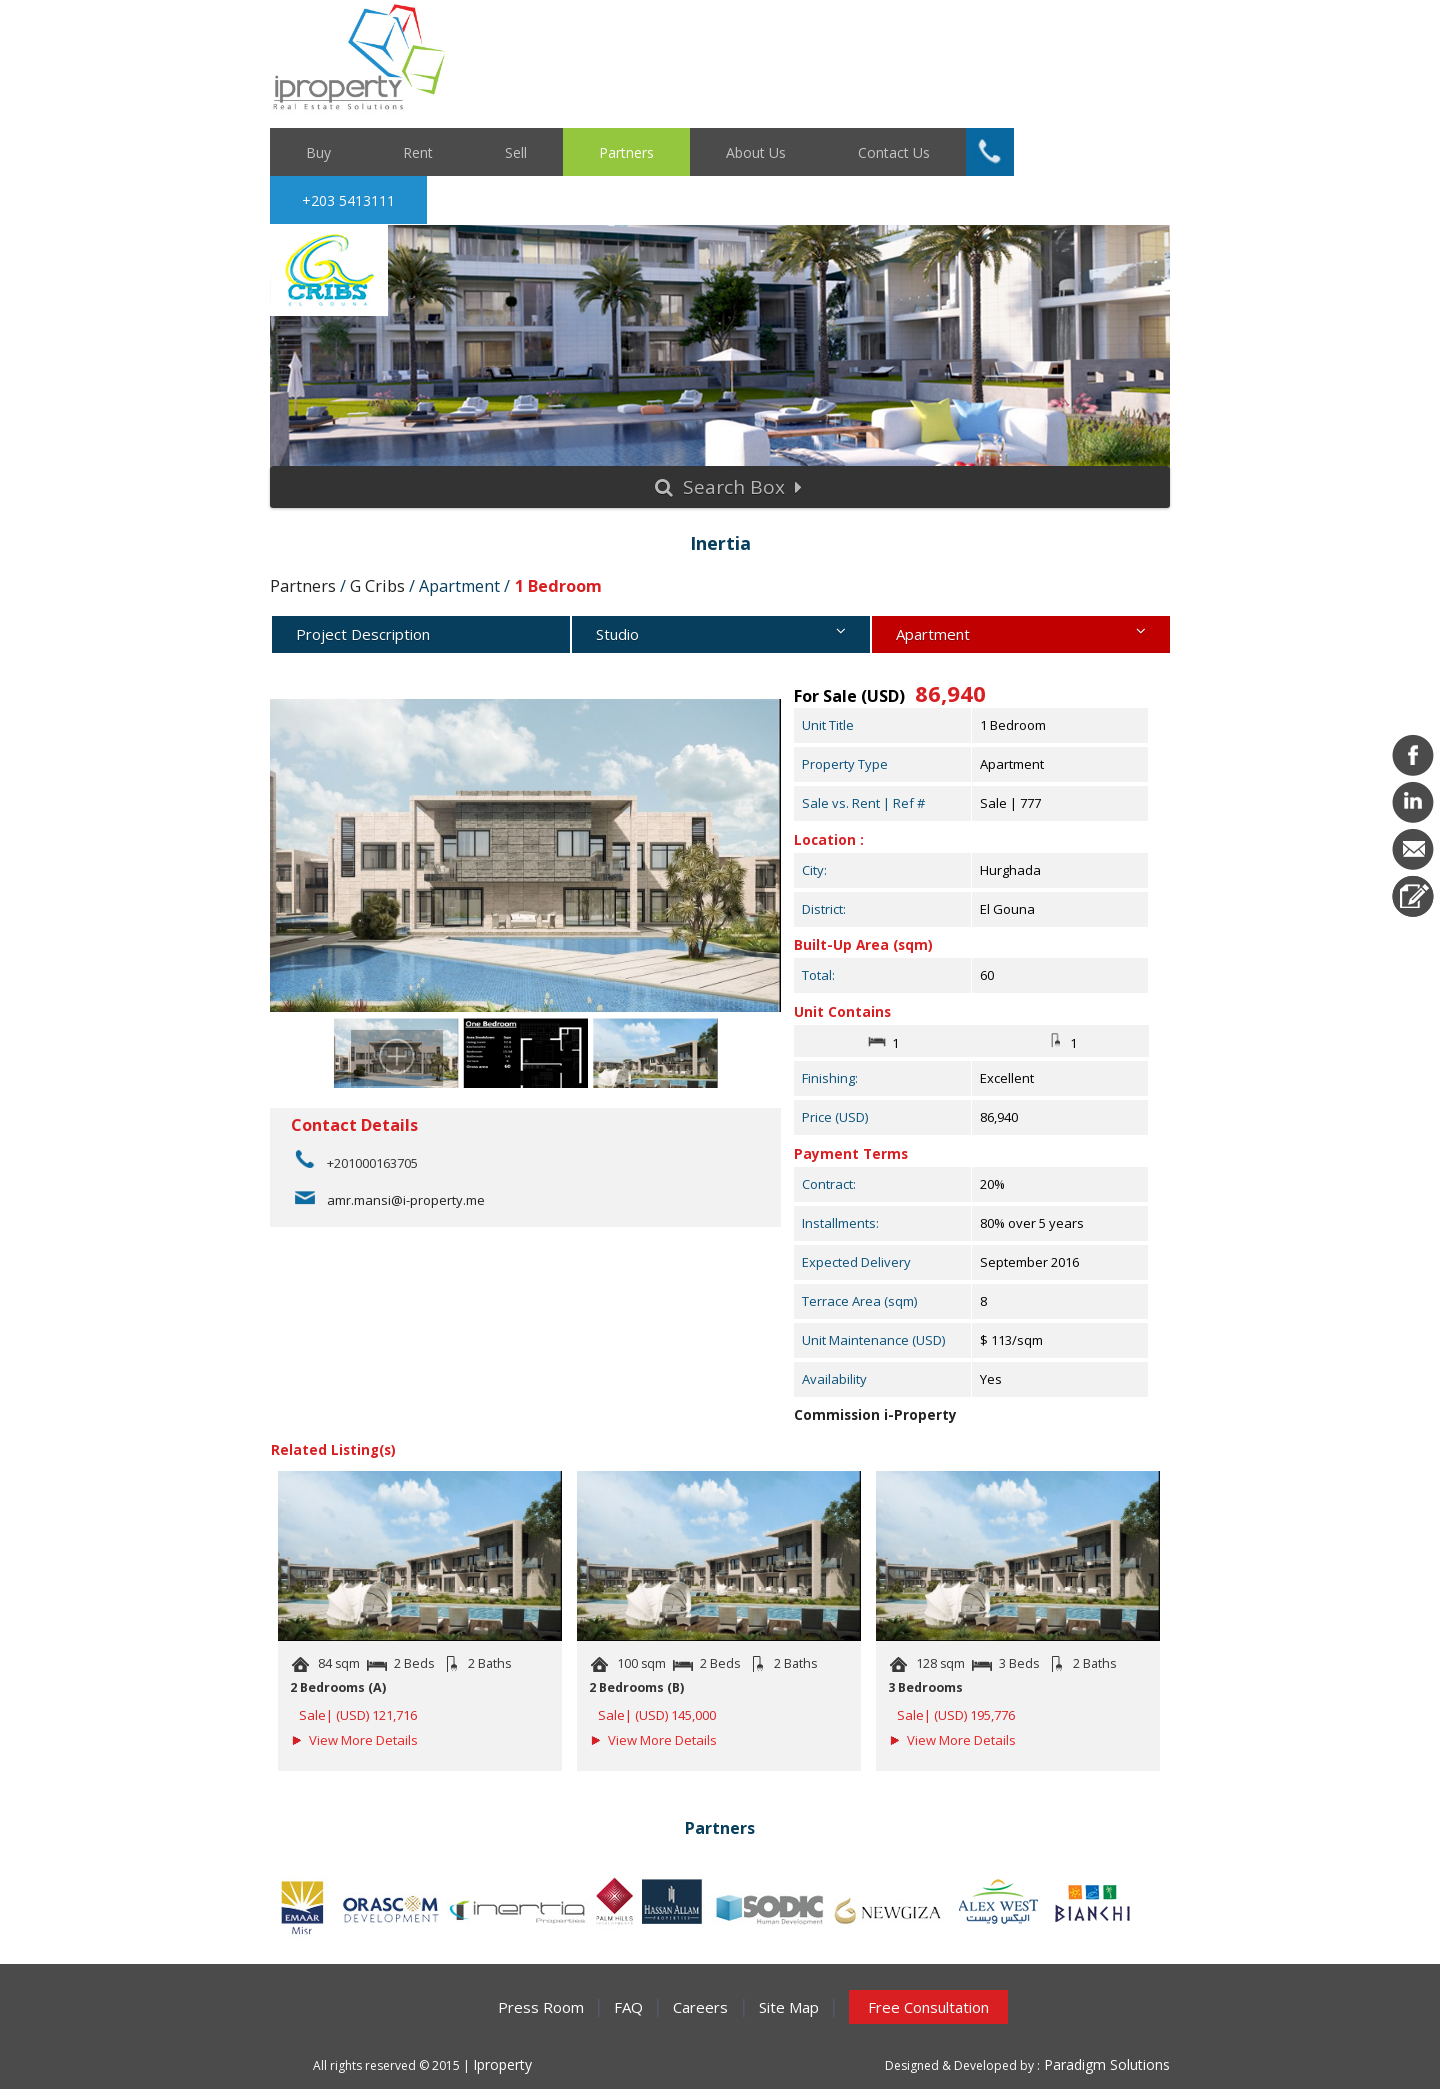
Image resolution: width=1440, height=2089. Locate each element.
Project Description (363, 634)
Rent (418, 151)
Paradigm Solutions (1105, 2064)
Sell (516, 151)
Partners (626, 151)
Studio (721, 638)
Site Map (789, 2007)
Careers (700, 2007)
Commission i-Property (875, 1415)
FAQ (628, 2007)
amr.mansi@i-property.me (406, 1200)
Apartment (1021, 638)
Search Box (728, 487)
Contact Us (894, 151)
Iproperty (502, 2064)
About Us (756, 151)
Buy (318, 151)
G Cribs (377, 586)
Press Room (541, 2007)
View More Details (363, 1740)
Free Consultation (928, 2007)
